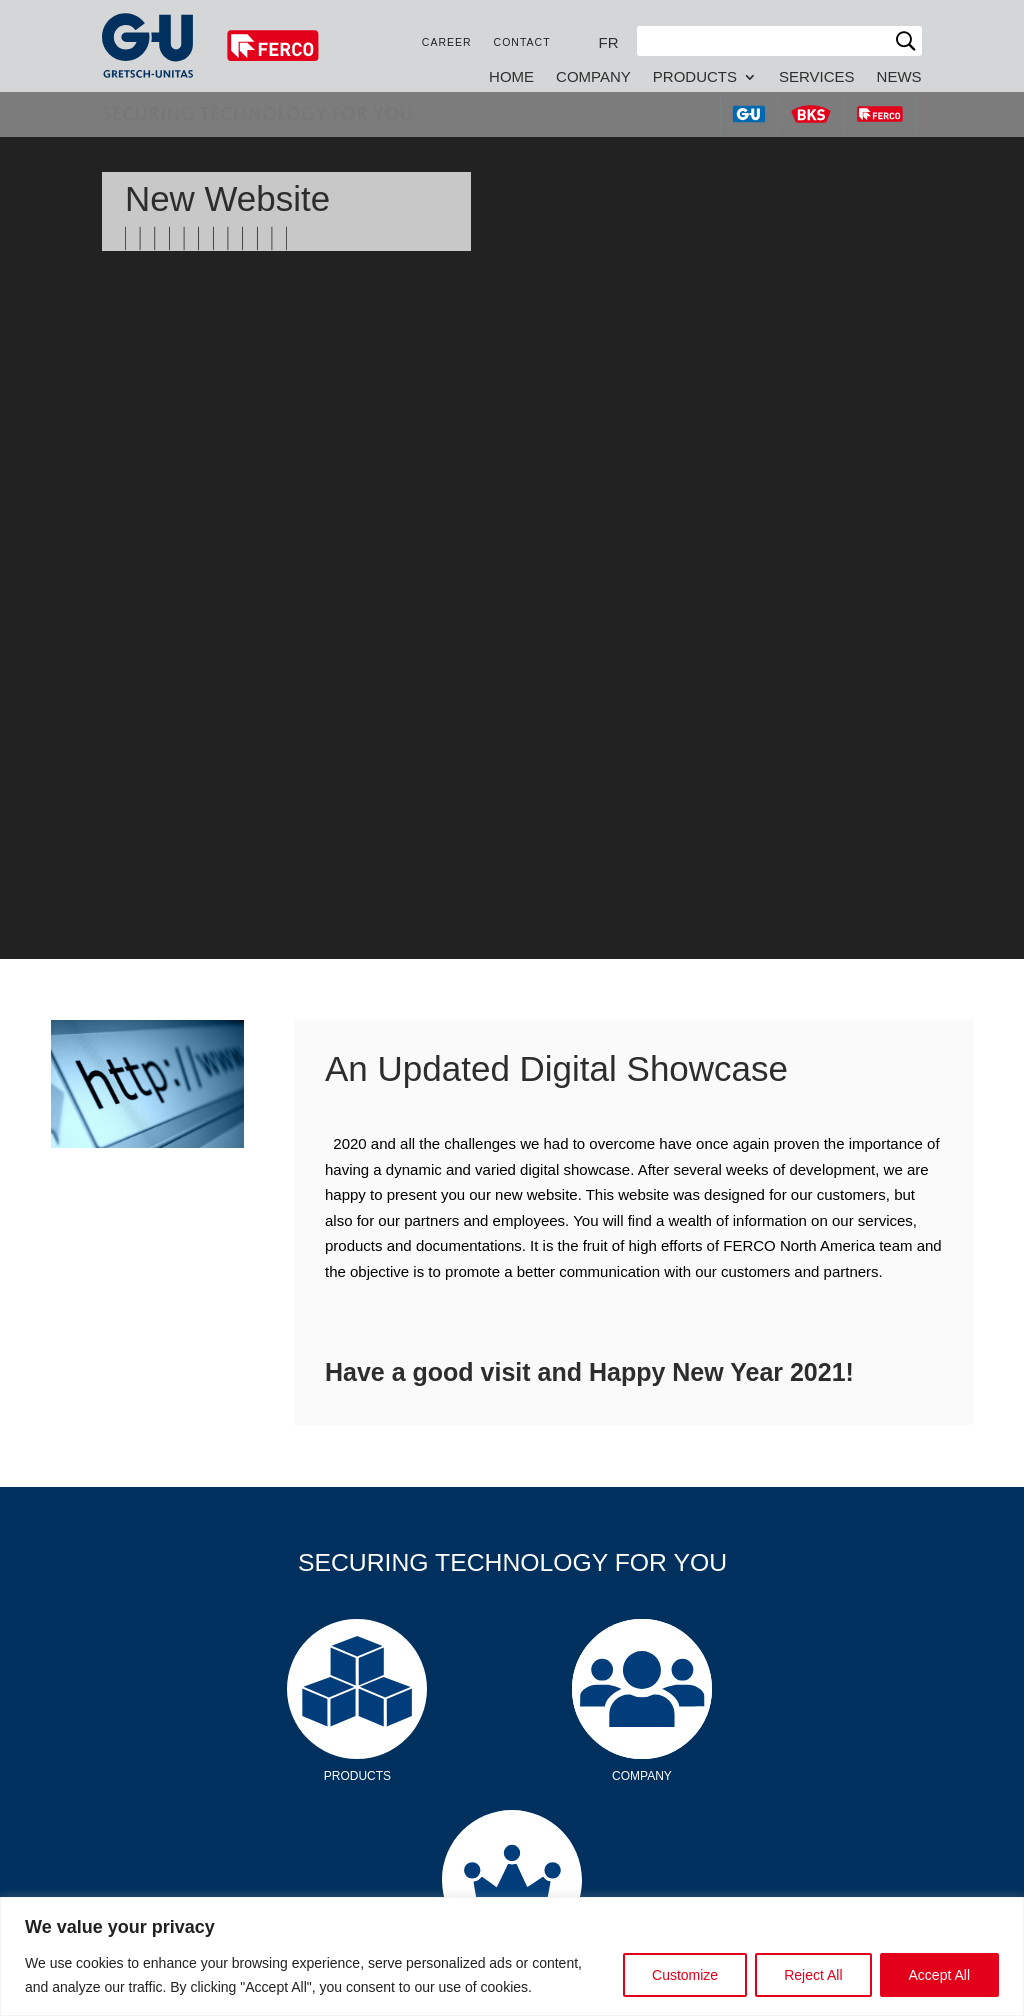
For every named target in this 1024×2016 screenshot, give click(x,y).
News (899, 77)
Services (817, 77)
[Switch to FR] (609, 42)
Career (447, 42)
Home (511, 77)
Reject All (813, 1975)
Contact (522, 42)
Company (593, 77)
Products (695, 77)
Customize (685, 1975)
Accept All (939, 1975)
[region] (512, 1956)
